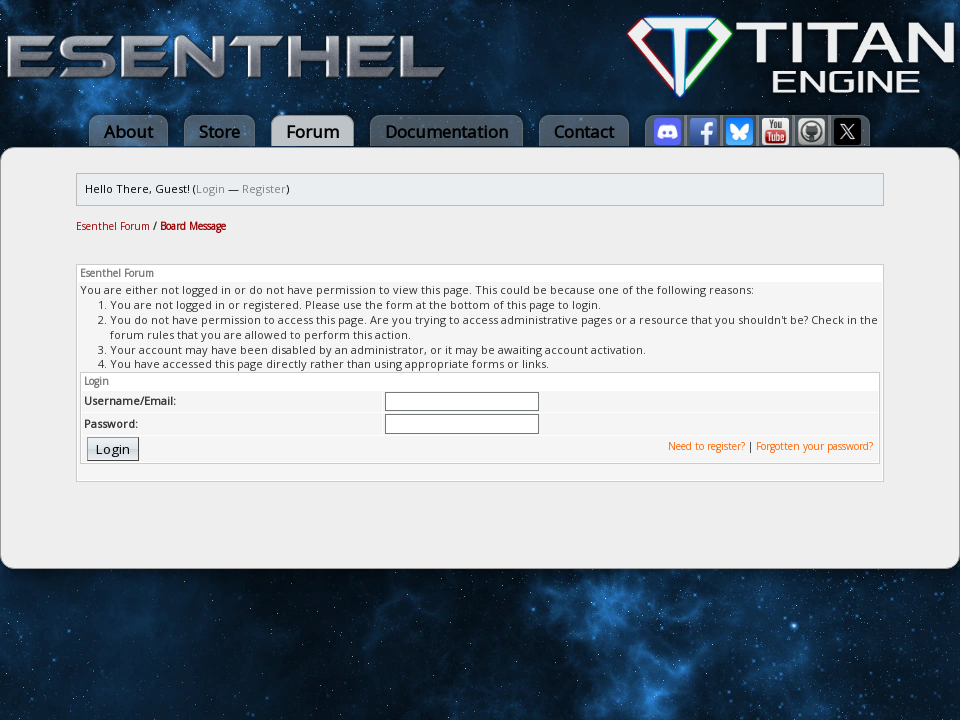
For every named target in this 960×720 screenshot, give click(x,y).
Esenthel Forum (113, 226)
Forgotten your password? (814, 446)
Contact (584, 131)
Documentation (446, 131)
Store (219, 131)
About (128, 131)
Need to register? (706, 446)
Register (264, 188)
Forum (312, 131)
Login (210, 188)
